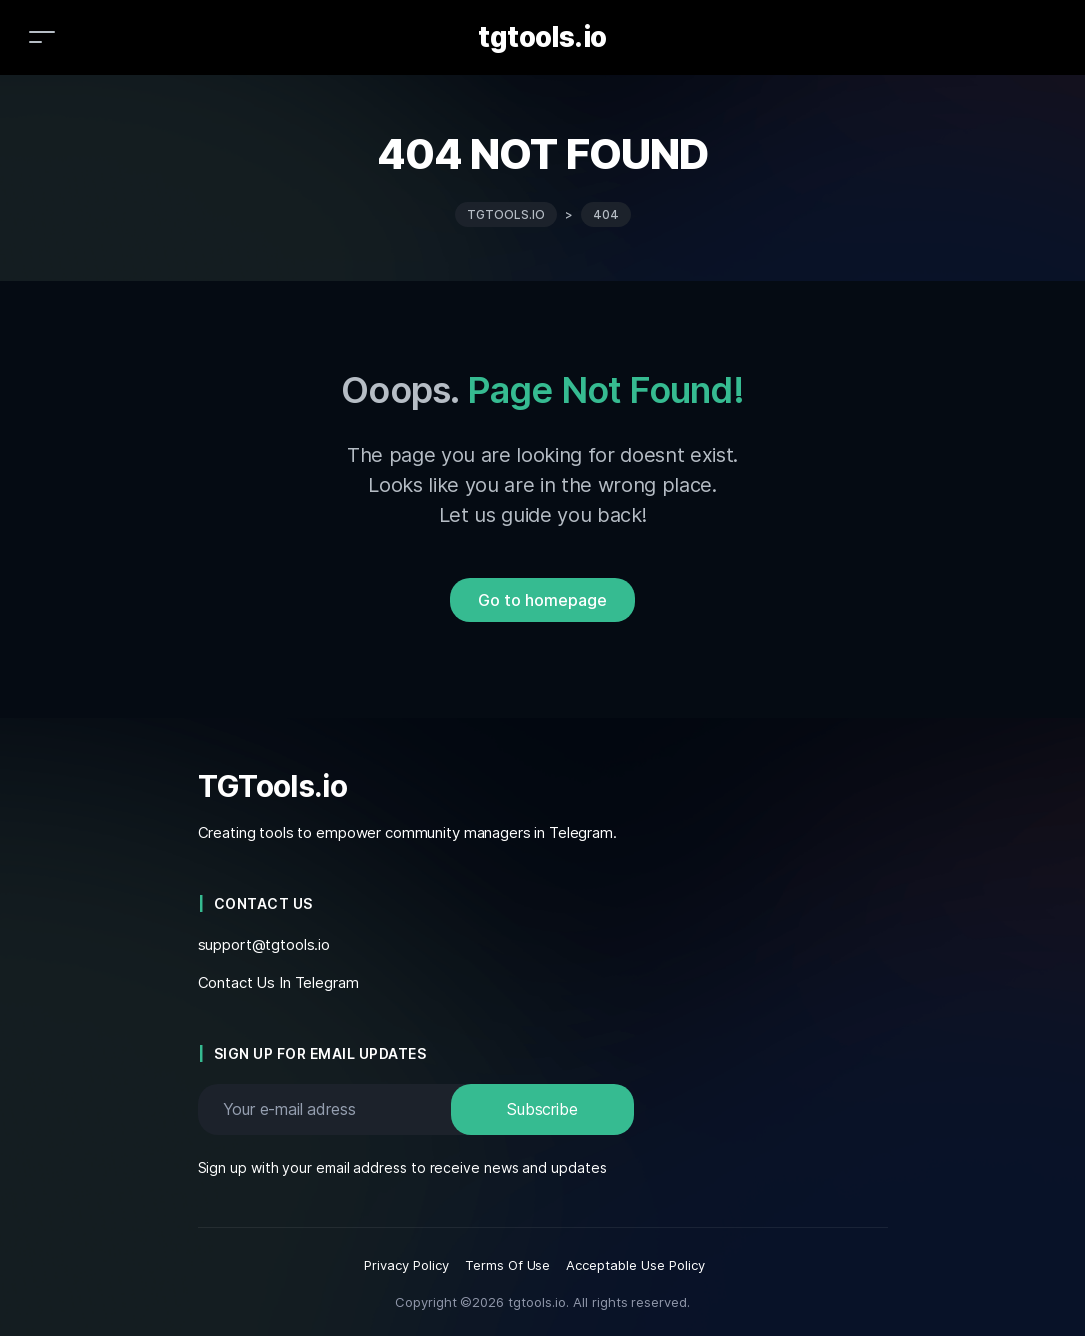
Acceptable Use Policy (635, 1265)
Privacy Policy (406, 1265)
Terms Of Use (508, 1265)
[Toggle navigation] (42, 36)
